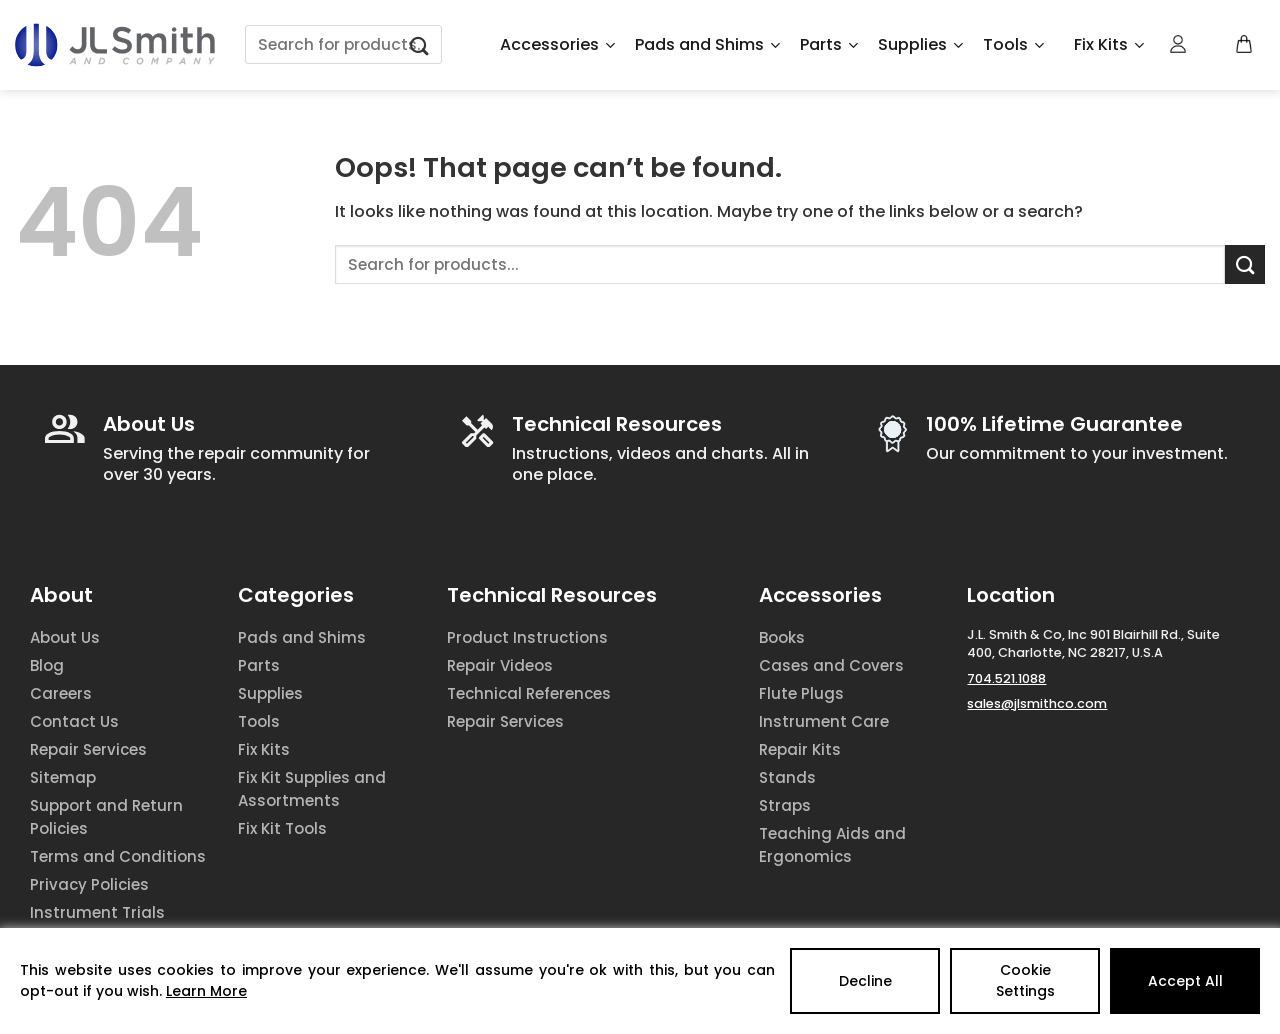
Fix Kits (1109, 45)
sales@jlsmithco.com (1037, 703)
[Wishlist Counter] (1212, 45)
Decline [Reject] (865, 981)
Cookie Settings (1025, 980)
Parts (829, 45)
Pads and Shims (707, 45)
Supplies (920, 45)
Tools (1013, 45)
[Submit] (420, 44)
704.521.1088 (1006, 678)
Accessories (557, 45)
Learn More (206, 991)
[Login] (1179, 44)
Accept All (1185, 981)
